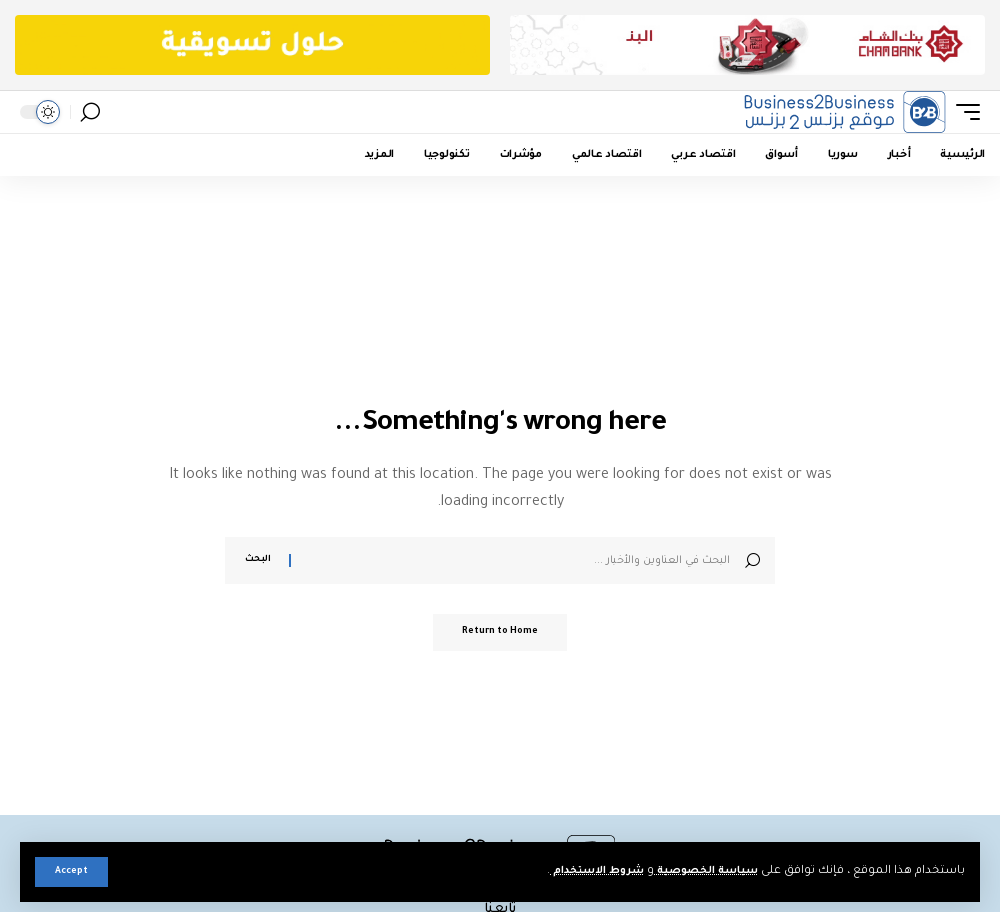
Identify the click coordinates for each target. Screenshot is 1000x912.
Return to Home (500, 634)
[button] (71, 872)
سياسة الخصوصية (700, 871)
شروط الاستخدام (579, 871)
